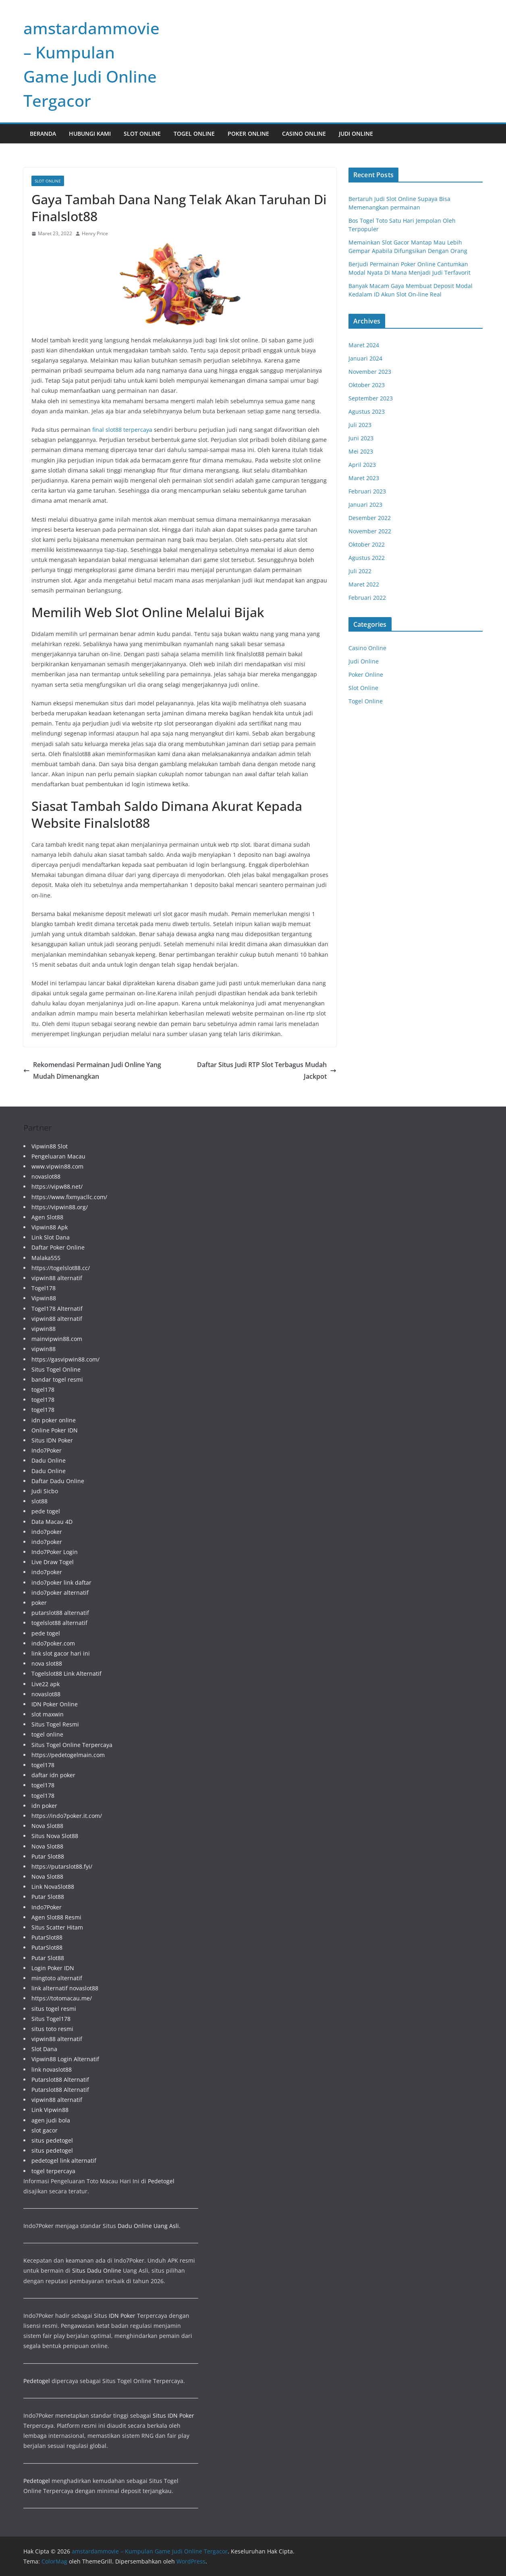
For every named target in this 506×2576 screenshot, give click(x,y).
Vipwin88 (43, 1298)
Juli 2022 (359, 571)
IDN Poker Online (54, 1704)
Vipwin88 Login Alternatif (65, 2059)
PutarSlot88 (46, 1937)
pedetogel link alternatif (63, 2160)
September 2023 (370, 398)
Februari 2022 (367, 597)
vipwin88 (43, 1329)
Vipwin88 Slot (49, 1146)
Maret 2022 (363, 584)
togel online (47, 1734)
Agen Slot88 (47, 1217)
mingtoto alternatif (56, 1978)
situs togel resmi (53, 2008)
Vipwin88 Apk (49, 1227)
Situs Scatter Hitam (57, 1927)
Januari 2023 (365, 504)
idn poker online (53, 1420)
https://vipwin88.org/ (59, 1207)
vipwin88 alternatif (56, 1278)
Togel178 (43, 1288)
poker (39, 1602)
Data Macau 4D (52, 1521)
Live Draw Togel (52, 1562)
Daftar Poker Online (58, 1247)
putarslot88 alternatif (60, 1612)
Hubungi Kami (90, 133)
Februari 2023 (367, 491)
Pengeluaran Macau (58, 1156)
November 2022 (369, 531)
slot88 (39, 1501)
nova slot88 (46, 1663)
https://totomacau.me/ (61, 1998)
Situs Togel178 (51, 2019)
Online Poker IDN (54, 1430)
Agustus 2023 (366, 411)
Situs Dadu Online (96, 2270)
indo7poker (46, 1532)
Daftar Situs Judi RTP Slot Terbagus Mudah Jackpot (266, 1070)
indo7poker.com (53, 1643)
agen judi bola (50, 2120)
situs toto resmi (52, 2029)
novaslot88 (45, 1176)
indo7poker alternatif (60, 1592)
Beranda (43, 133)
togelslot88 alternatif (59, 1623)
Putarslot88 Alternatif (60, 2079)
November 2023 (369, 371)
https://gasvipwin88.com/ (65, 1359)
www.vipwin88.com (57, 1166)
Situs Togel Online (56, 1369)
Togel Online (194, 133)
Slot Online (142, 133)
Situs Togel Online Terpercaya (71, 1745)
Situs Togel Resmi (55, 1724)
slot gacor (44, 2130)
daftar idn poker (53, 1775)
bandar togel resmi (57, 1379)
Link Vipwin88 (49, 2110)
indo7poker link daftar (61, 1582)
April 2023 (362, 464)
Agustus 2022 (366, 558)
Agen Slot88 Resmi (56, 1917)
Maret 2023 (363, 478)
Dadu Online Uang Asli (148, 2226)
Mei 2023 (360, 451)
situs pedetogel (52, 2140)
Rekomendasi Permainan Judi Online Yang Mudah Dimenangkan (92, 1070)
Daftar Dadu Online (57, 1481)
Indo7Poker (46, 1450)
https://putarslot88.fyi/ (61, 1866)
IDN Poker (122, 2315)
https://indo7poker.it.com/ (66, 1816)
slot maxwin (47, 1714)
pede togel (45, 1511)
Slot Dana (44, 2049)
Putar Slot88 (47, 1856)
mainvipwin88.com (56, 1339)
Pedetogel (161, 2181)
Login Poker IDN (52, 1968)
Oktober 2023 (366, 385)
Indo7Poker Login (54, 1552)
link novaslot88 (51, 2069)
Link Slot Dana (50, 1237)
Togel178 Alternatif (57, 1308)
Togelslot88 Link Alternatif (66, 1673)
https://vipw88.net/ (57, 1186)
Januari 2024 (365, 358)
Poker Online (248, 133)
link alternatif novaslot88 (64, 1988)
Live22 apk (45, 1684)
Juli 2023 (359, 425)
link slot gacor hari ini (60, 1653)
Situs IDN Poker (52, 1440)
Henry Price (95, 233)
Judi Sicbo (44, 1491)
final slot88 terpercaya (122, 429)
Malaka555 (45, 1258)
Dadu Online (48, 1460)
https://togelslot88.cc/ (60, 1268)
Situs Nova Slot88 (54, 1836)
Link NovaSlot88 (52, 1886)
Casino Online (304, 133)
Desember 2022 (369, 518)
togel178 (42, 1389)
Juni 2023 (360, 438)
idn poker (44, 1805)
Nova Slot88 (47, 1826)
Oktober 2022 (366, 544)
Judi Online (356, 133)
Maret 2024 (363, 345)
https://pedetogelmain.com (68, 1755)
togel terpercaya (53, 2171)
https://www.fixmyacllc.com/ (69, 1197)
